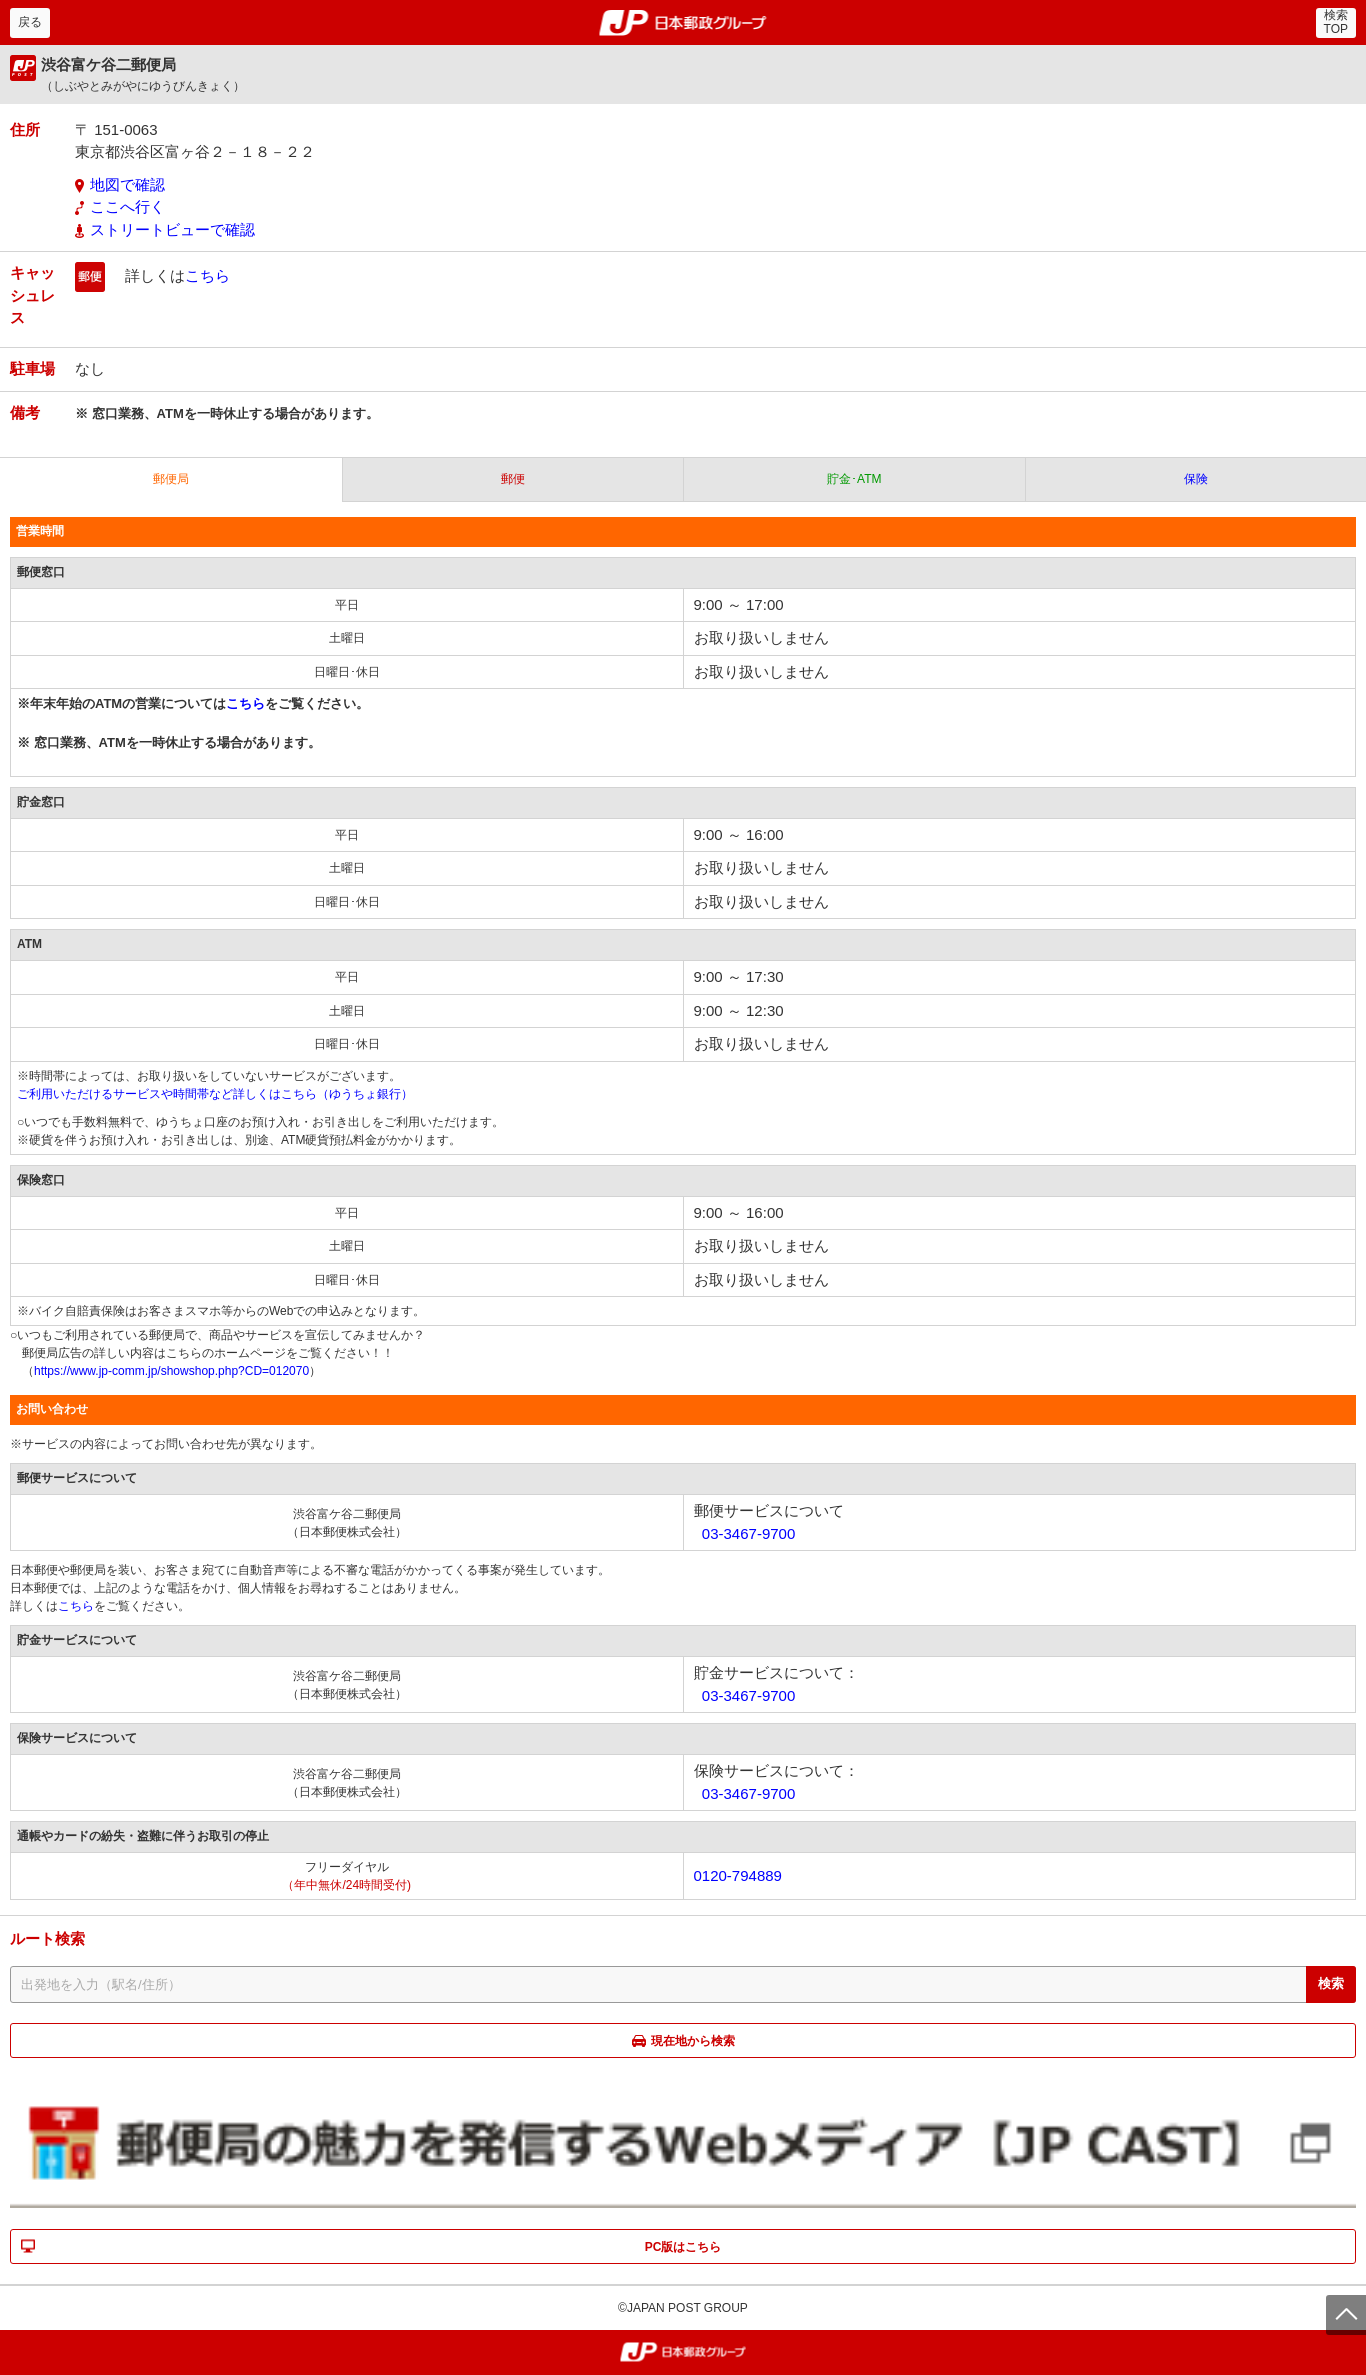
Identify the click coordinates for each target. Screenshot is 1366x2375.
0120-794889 (738, 1875)
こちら (207, 275)
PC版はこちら (683, 2247)
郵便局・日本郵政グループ (683, 23)
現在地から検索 (693, 2041)
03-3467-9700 (748, 1533)
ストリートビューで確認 (172, 229)
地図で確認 (127, 184)
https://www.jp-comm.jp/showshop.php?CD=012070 (171, 1371)
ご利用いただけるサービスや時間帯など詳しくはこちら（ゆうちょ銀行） (215, 1094)
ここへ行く (127, 206)
